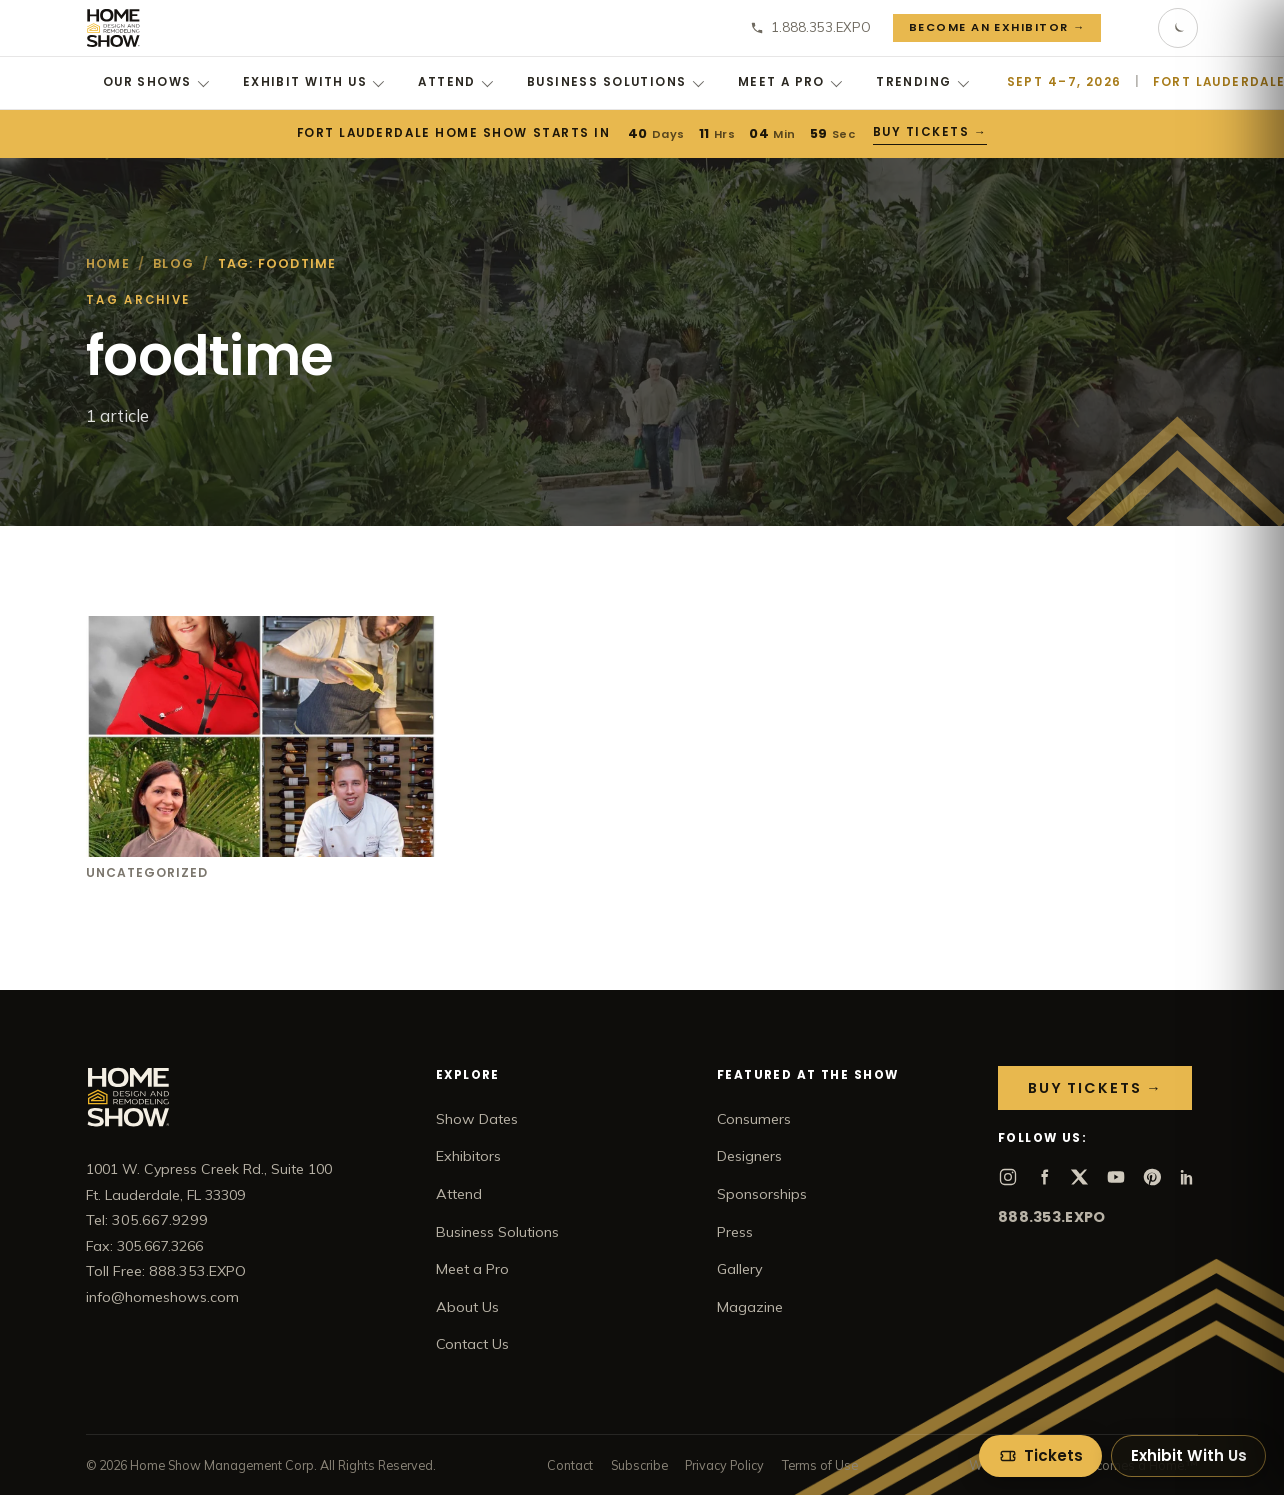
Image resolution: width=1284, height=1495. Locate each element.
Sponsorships (762, 1194)
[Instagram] (1008, 1177)
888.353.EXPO (1051, 1217)
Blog (173, 263)
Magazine (750, 1307)
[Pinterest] (1152, 1177)
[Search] (1130, 28)
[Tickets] (1040, 1456)
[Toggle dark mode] (1178, 28)
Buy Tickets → (930, 132)
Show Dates (477, 1119)
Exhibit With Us (314, 82)
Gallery (740, 1269)
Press (735, 1232)
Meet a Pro (790, 82)
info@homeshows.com (162, 1297)
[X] (1080, 1177)
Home (108, 263)
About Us (467, 1307)
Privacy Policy (724, 1465)
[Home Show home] (113, 28)
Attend (455, 82)
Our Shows (156, 82)
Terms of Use (820, 1465)
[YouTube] (1116, 1177)
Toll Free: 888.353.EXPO (166, 1271)
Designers (749, 1156)
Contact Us (472, 1344)
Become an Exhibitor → (997, 27)
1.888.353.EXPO (810, 27)
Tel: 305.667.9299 (147, 1220)
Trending (922, 82)
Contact (570, 1465)
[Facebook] (1044, 1177)
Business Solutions (615, 82)
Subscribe (639, 1465)
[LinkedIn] (1188, 1177)
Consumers (754, 1119)
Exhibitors (468, 1156)
